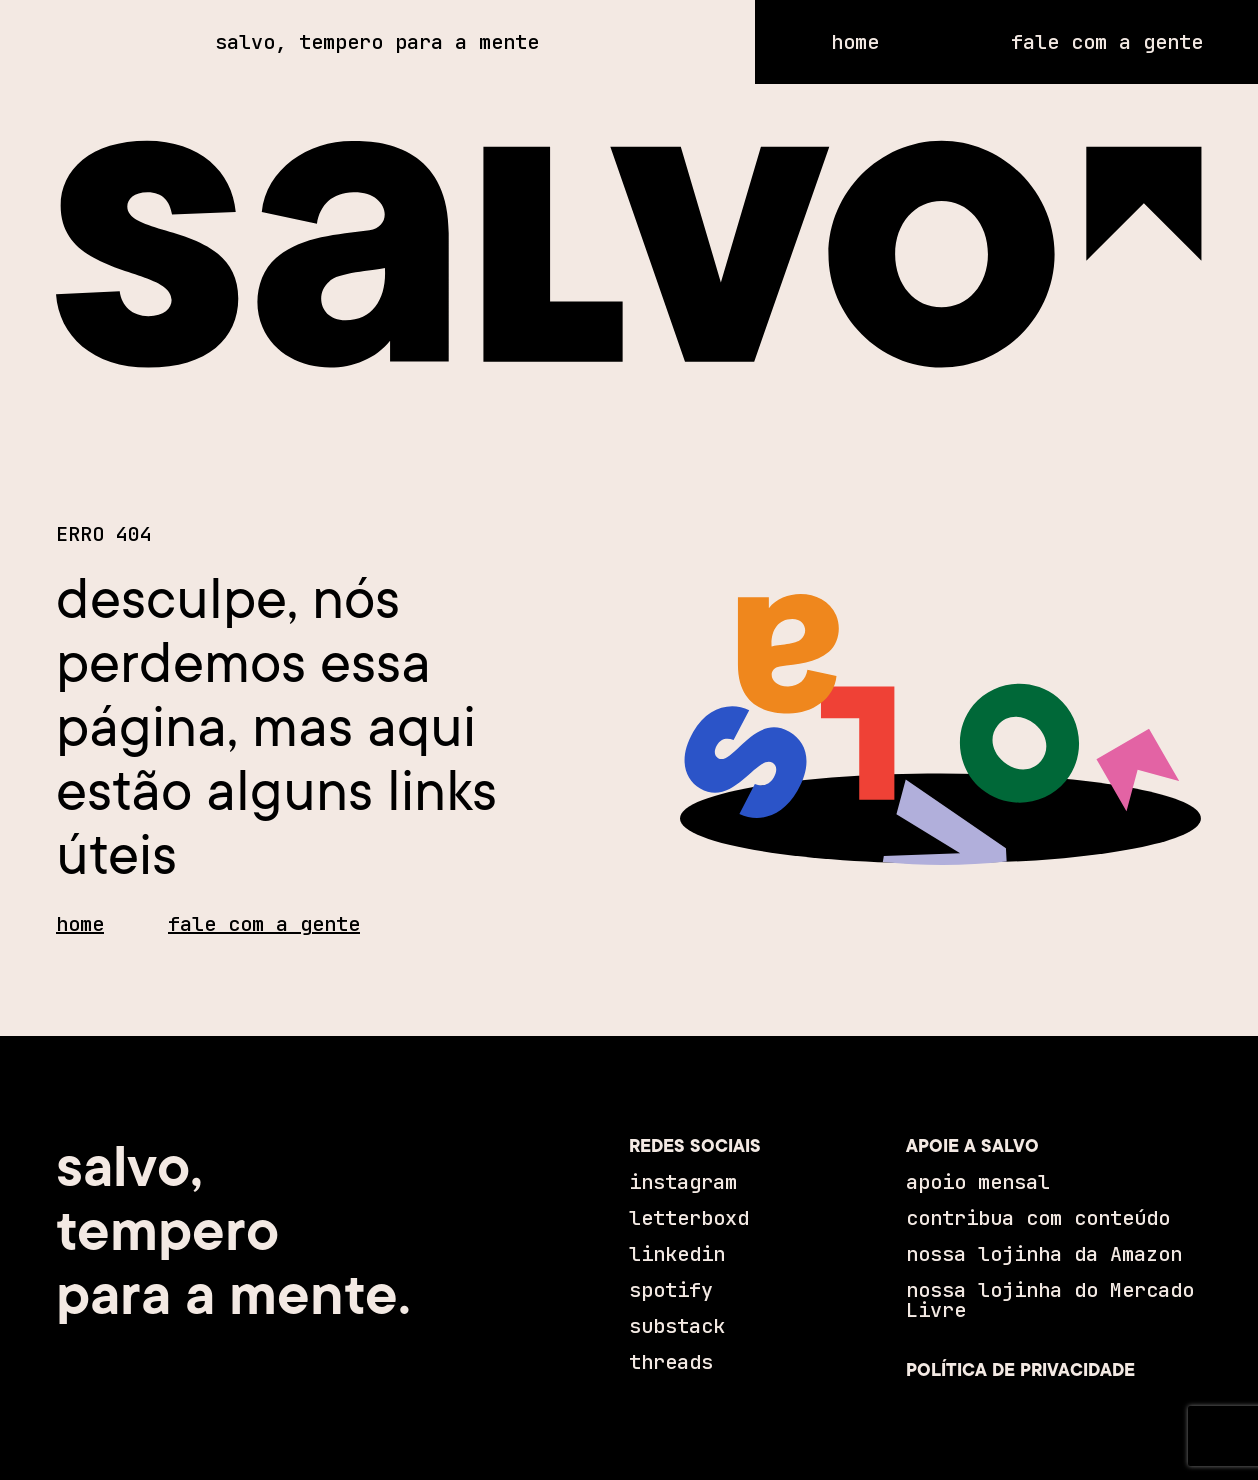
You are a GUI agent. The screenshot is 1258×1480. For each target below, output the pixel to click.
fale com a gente (264, 924)
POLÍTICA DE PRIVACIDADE (1020, 1370)
